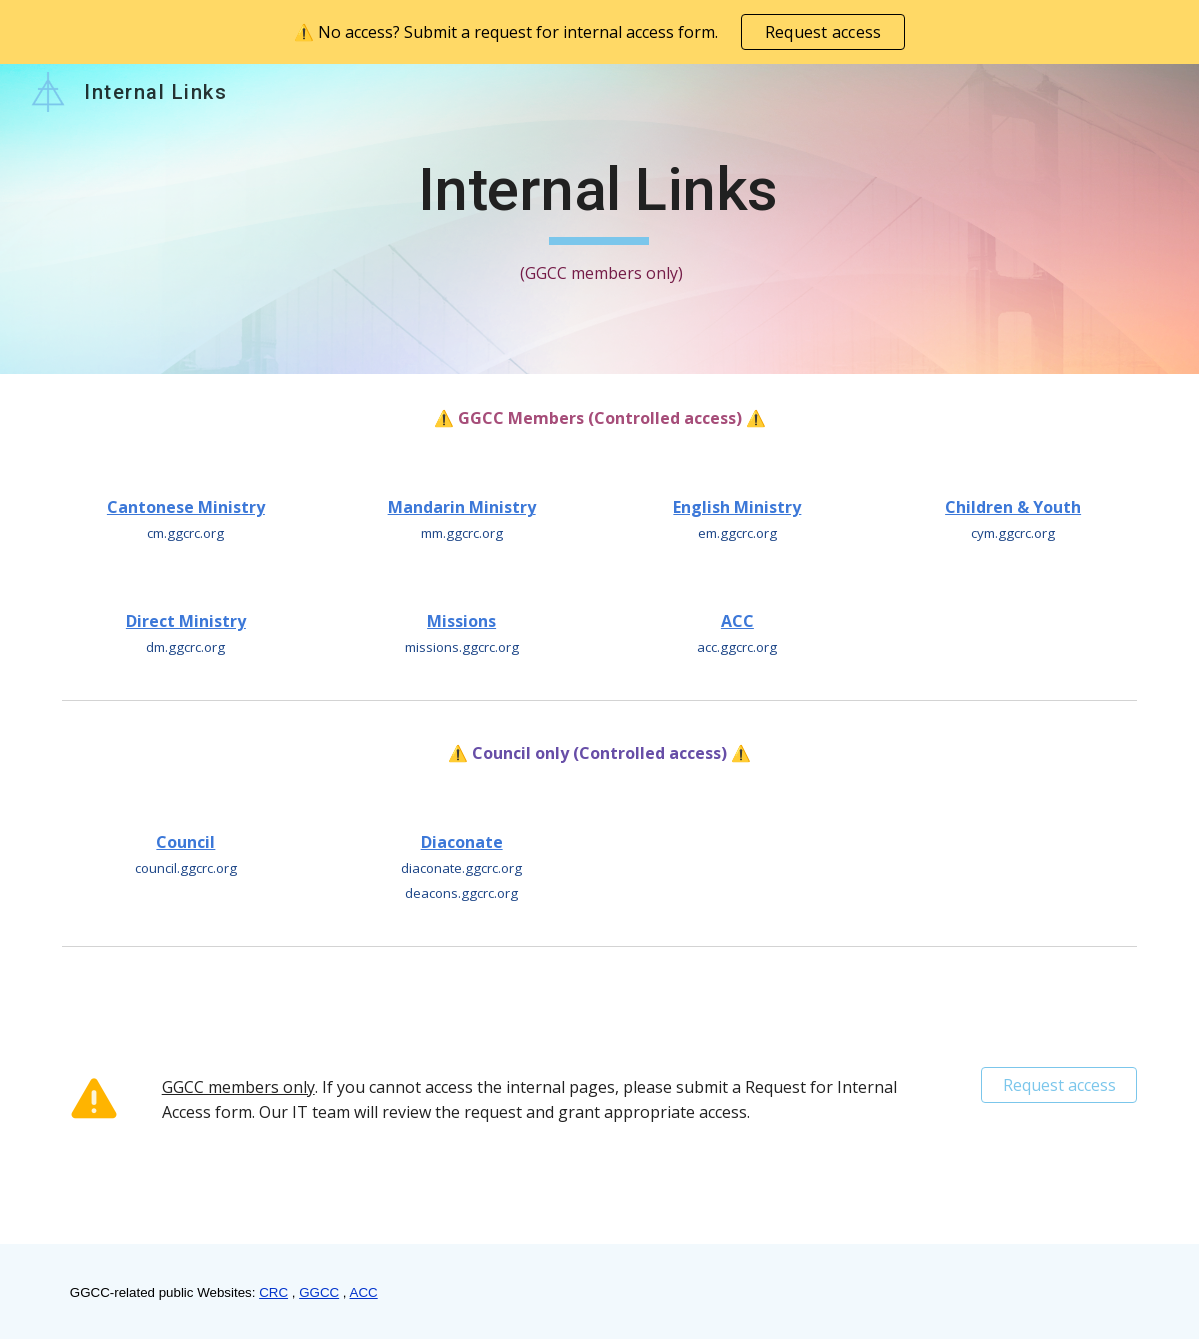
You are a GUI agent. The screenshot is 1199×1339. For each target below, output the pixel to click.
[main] (600, 219)
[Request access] (1059, 1085)
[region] (599, 32)
